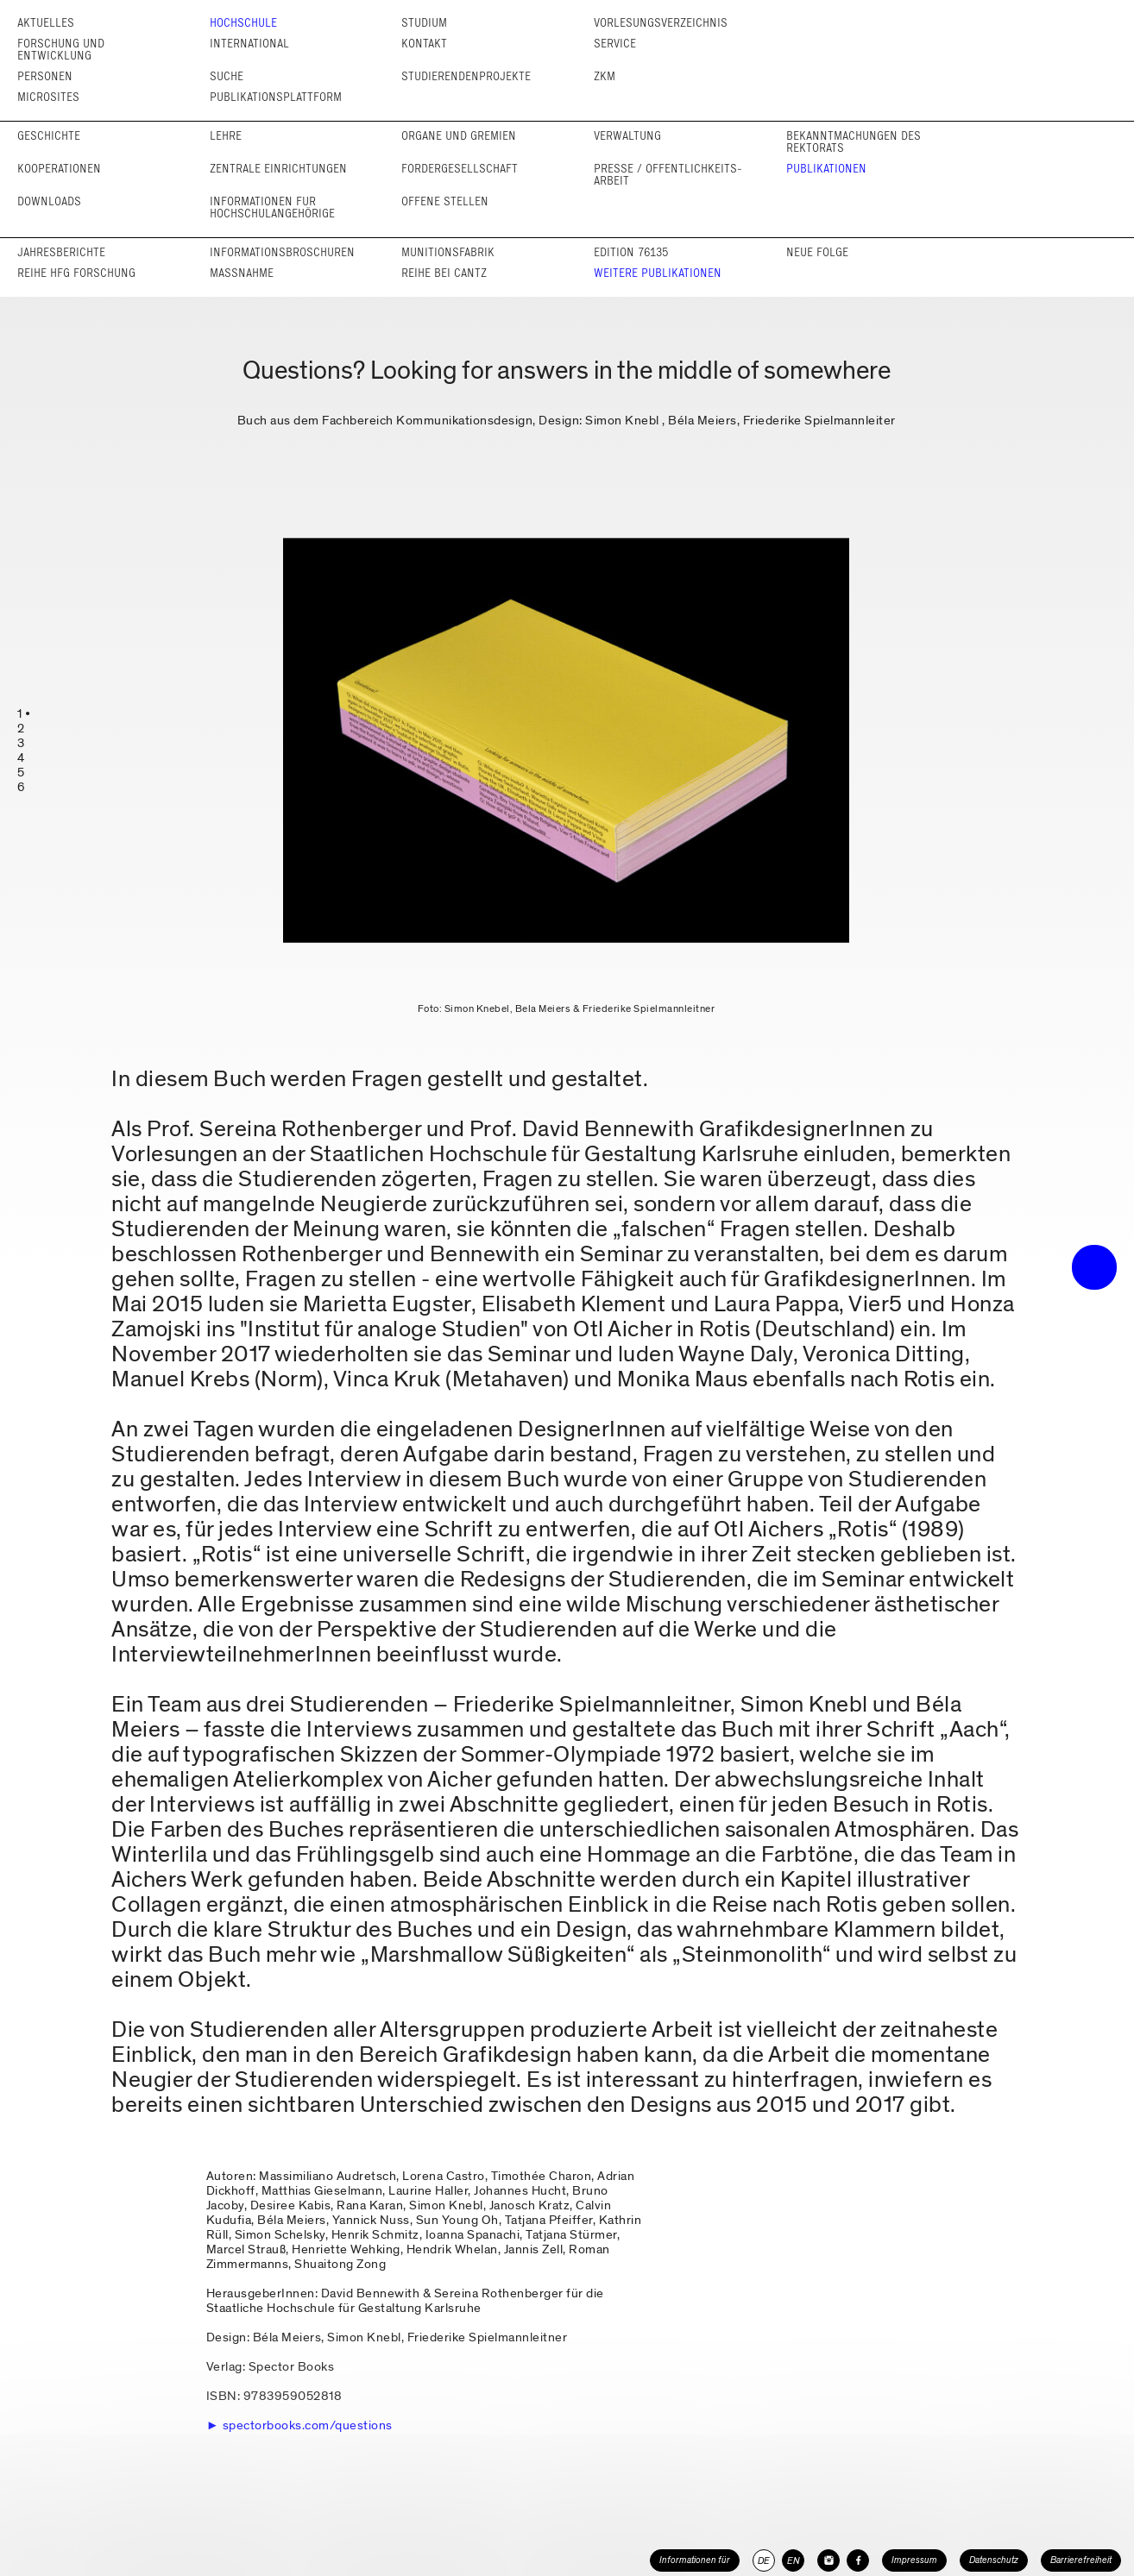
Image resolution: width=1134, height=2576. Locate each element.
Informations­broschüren (282, 252)
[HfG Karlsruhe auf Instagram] (828, 2560)
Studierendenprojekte (466, 76)
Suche (226, 76)
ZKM (604, 76)
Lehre (226, 136)
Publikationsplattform (276, 97)
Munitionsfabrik (448, 252)
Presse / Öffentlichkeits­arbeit (668, 174)
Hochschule (243, 23)
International (249, 43)
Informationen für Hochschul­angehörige (272, 207)
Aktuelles (45, 23)
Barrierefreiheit (1081, 2560)
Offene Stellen (444, 201)
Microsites (48, 97)
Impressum (914, 2560)
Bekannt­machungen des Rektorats (853, 142)
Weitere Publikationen (657, 273)
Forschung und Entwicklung (60, 49)
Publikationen (826, 168)
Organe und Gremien (458, 136)
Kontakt (424, 43)
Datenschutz (993, 2560)
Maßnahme (242, 273)
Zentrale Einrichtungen (278, 168)
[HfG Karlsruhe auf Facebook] (858, 2560)
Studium (424, 23)
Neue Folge (817, 252)
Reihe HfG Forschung (76, 273)
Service (615, 43)
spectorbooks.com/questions (308, 2425)
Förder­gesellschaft (459, 168)
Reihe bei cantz (444, 273)
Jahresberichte (61, 252)
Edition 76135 (631, 252)
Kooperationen (59, 168)
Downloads (49, 201)
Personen (44, 76)
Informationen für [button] (694, 2560)
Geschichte (48, 136)
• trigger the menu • (1094, 1267)
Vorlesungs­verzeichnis (661, 23)
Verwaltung (627, 136)
